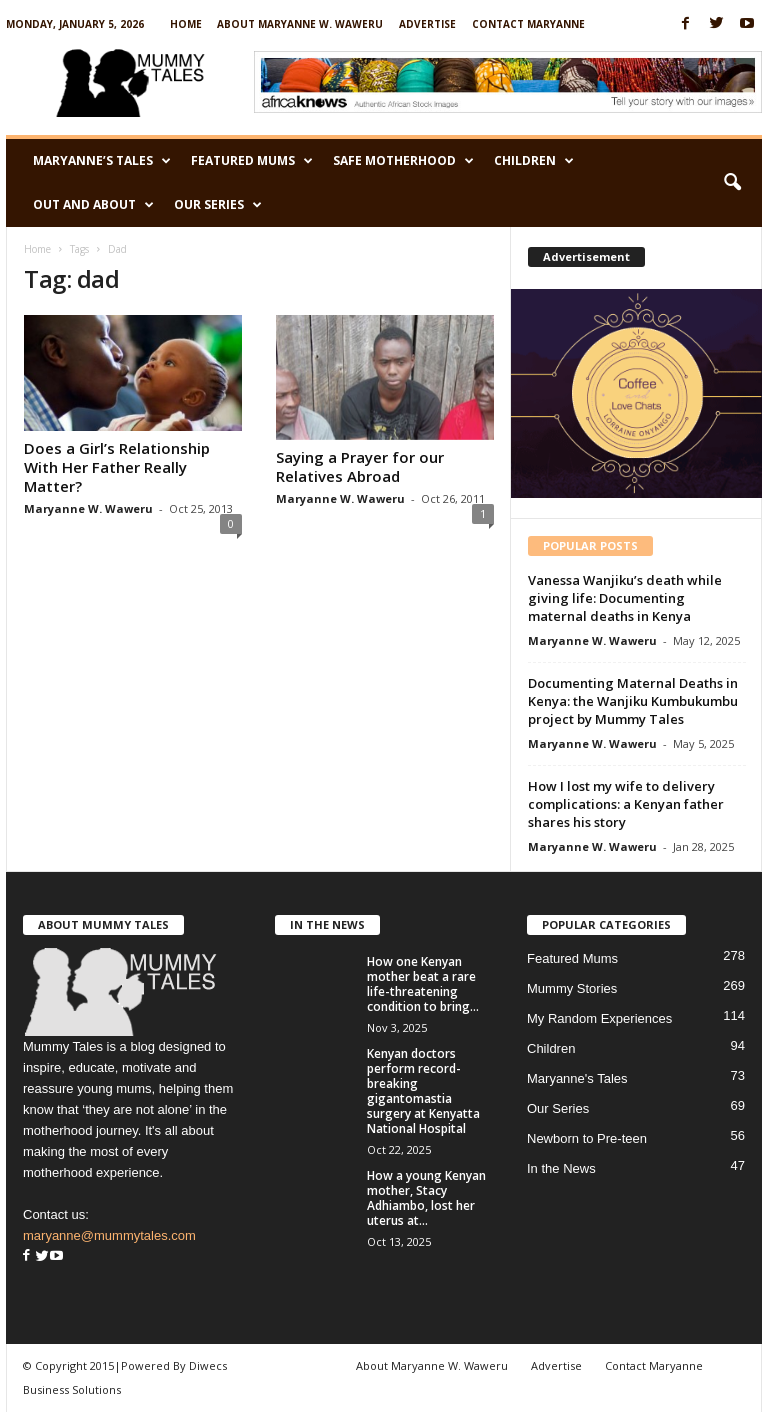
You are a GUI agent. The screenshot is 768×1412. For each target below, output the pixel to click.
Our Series (218, 205)
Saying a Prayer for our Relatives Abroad (360, 466)
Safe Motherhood (403, 161)
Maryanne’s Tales (102, 161)
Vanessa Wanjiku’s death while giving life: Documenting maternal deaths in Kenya (625, 598)
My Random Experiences (599, 1018)
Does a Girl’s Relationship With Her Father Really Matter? (117, 467)
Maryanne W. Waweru (88, 508)
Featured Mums (252, 161)
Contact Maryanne (528, 24)
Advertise (427, 24)
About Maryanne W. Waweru (300, 24)
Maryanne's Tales (577, 1078)
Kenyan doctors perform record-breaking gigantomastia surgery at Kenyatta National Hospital (423, 1091)
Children (534, 161)
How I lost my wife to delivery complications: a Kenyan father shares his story (626, 804)
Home (186, 24)
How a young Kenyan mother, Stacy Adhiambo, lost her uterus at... (426, 1198)
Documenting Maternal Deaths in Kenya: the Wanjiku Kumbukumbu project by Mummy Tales (633, 701)
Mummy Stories (572, 988)
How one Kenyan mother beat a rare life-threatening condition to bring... (423, 984)
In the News (561, 1168)
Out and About (93, 205)
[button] (732, 183)
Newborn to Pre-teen (587, 1138)
